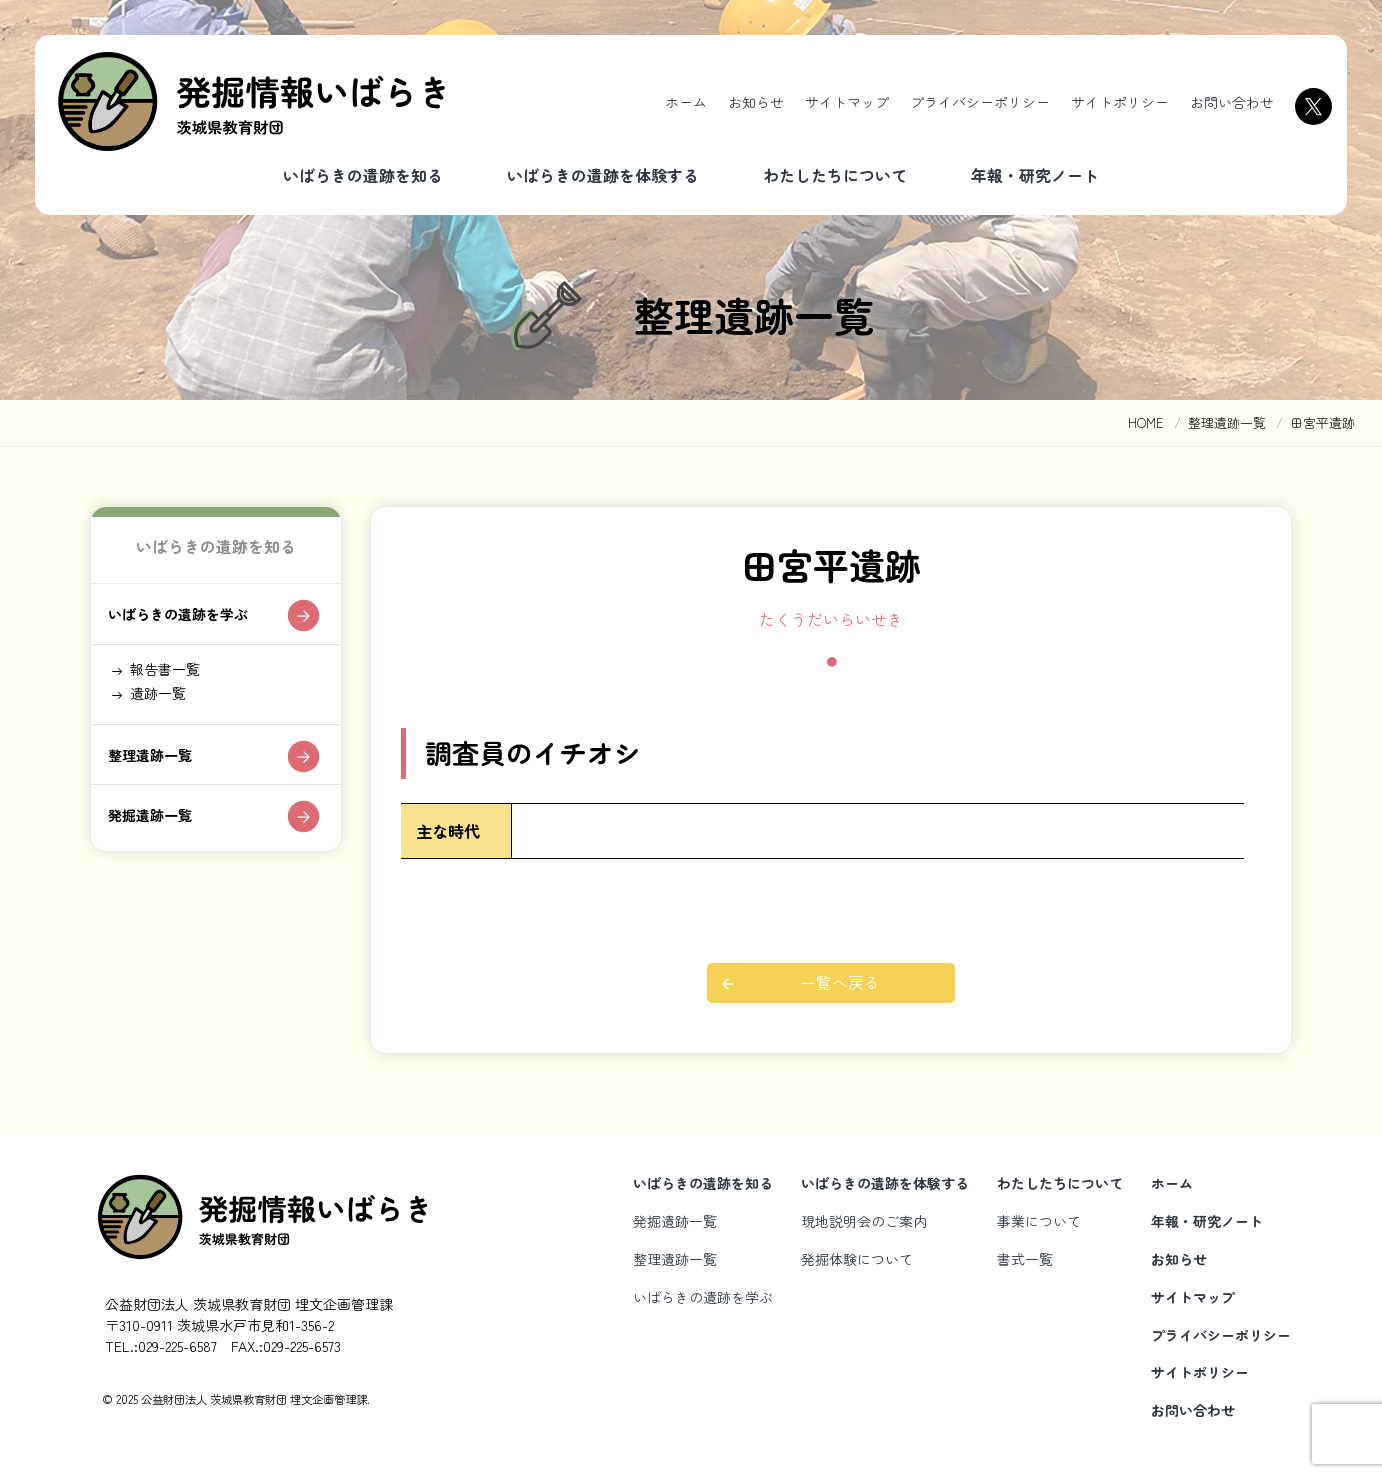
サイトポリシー (1120, 102)
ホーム (686, 102)
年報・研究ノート (1035, 175)
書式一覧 (1025, 1259)
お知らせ (756, 102)
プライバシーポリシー (980, 102)
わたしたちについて (835, 175)
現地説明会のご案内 (864, 1221)
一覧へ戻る (841, 983)
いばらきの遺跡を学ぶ (190, 620)
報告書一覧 (173, 680)
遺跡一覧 (165, 709)
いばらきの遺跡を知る (363, 175)
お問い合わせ (1232, 102)
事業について (1039, 1221)
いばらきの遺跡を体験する (603, 175)
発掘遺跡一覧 (158, 841)
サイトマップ (847, 102)
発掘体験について (857, 1259)
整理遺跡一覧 (158, 777)
